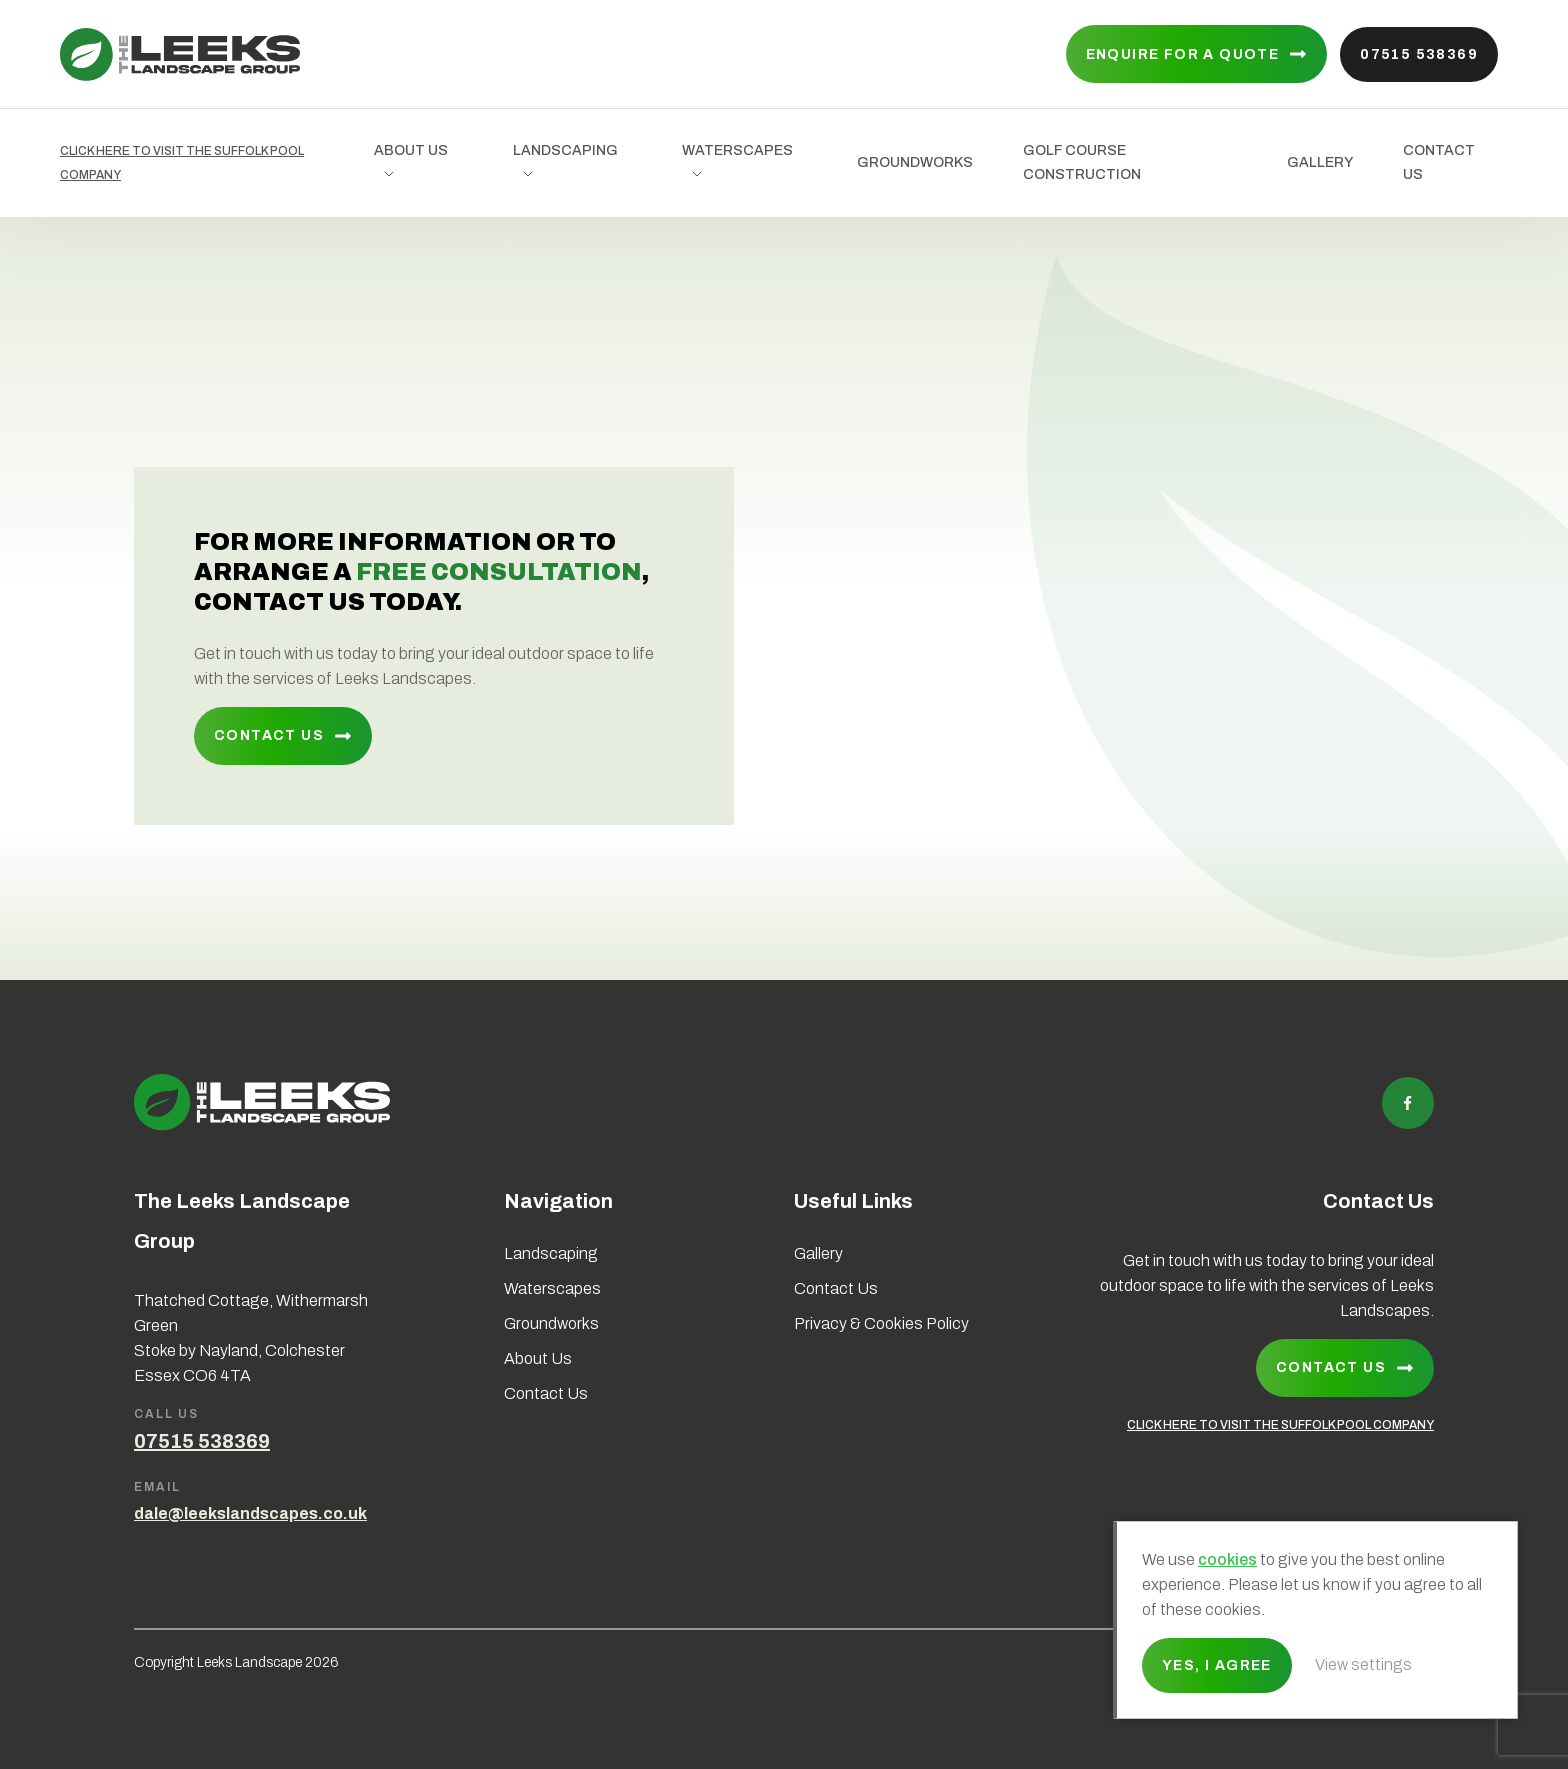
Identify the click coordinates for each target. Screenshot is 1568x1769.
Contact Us (1439, 162)
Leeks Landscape (180, 54)
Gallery (1320, 162)
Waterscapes (737, 150)
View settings (1363, 1664)
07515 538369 (1419, 54)
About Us (411, 150)
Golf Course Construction (1082, 162)
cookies (1227, 1559)
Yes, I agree (1217, 1665)
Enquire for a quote (1183, 54)
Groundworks (915, 162)
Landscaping (565, 150)
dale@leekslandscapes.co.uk (250, 1513)
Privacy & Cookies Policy (881, 1323)
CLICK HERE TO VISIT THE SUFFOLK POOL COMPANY (182, 163)
